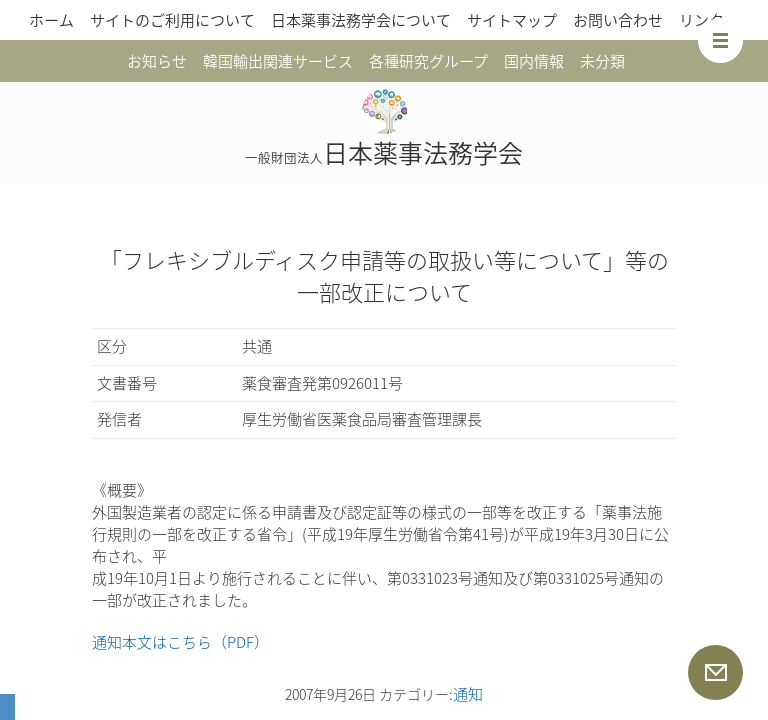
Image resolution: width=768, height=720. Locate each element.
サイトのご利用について (172, 20)
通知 (468, 694)
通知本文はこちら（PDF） (180, 642)
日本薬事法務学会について (361, 20)
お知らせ (157, 61)
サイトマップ (512, 20)
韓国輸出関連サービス (278, 61)
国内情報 (534, 61)
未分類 (602, 61)
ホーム (51, 20)
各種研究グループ (428, 61)
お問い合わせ (618, 20)
